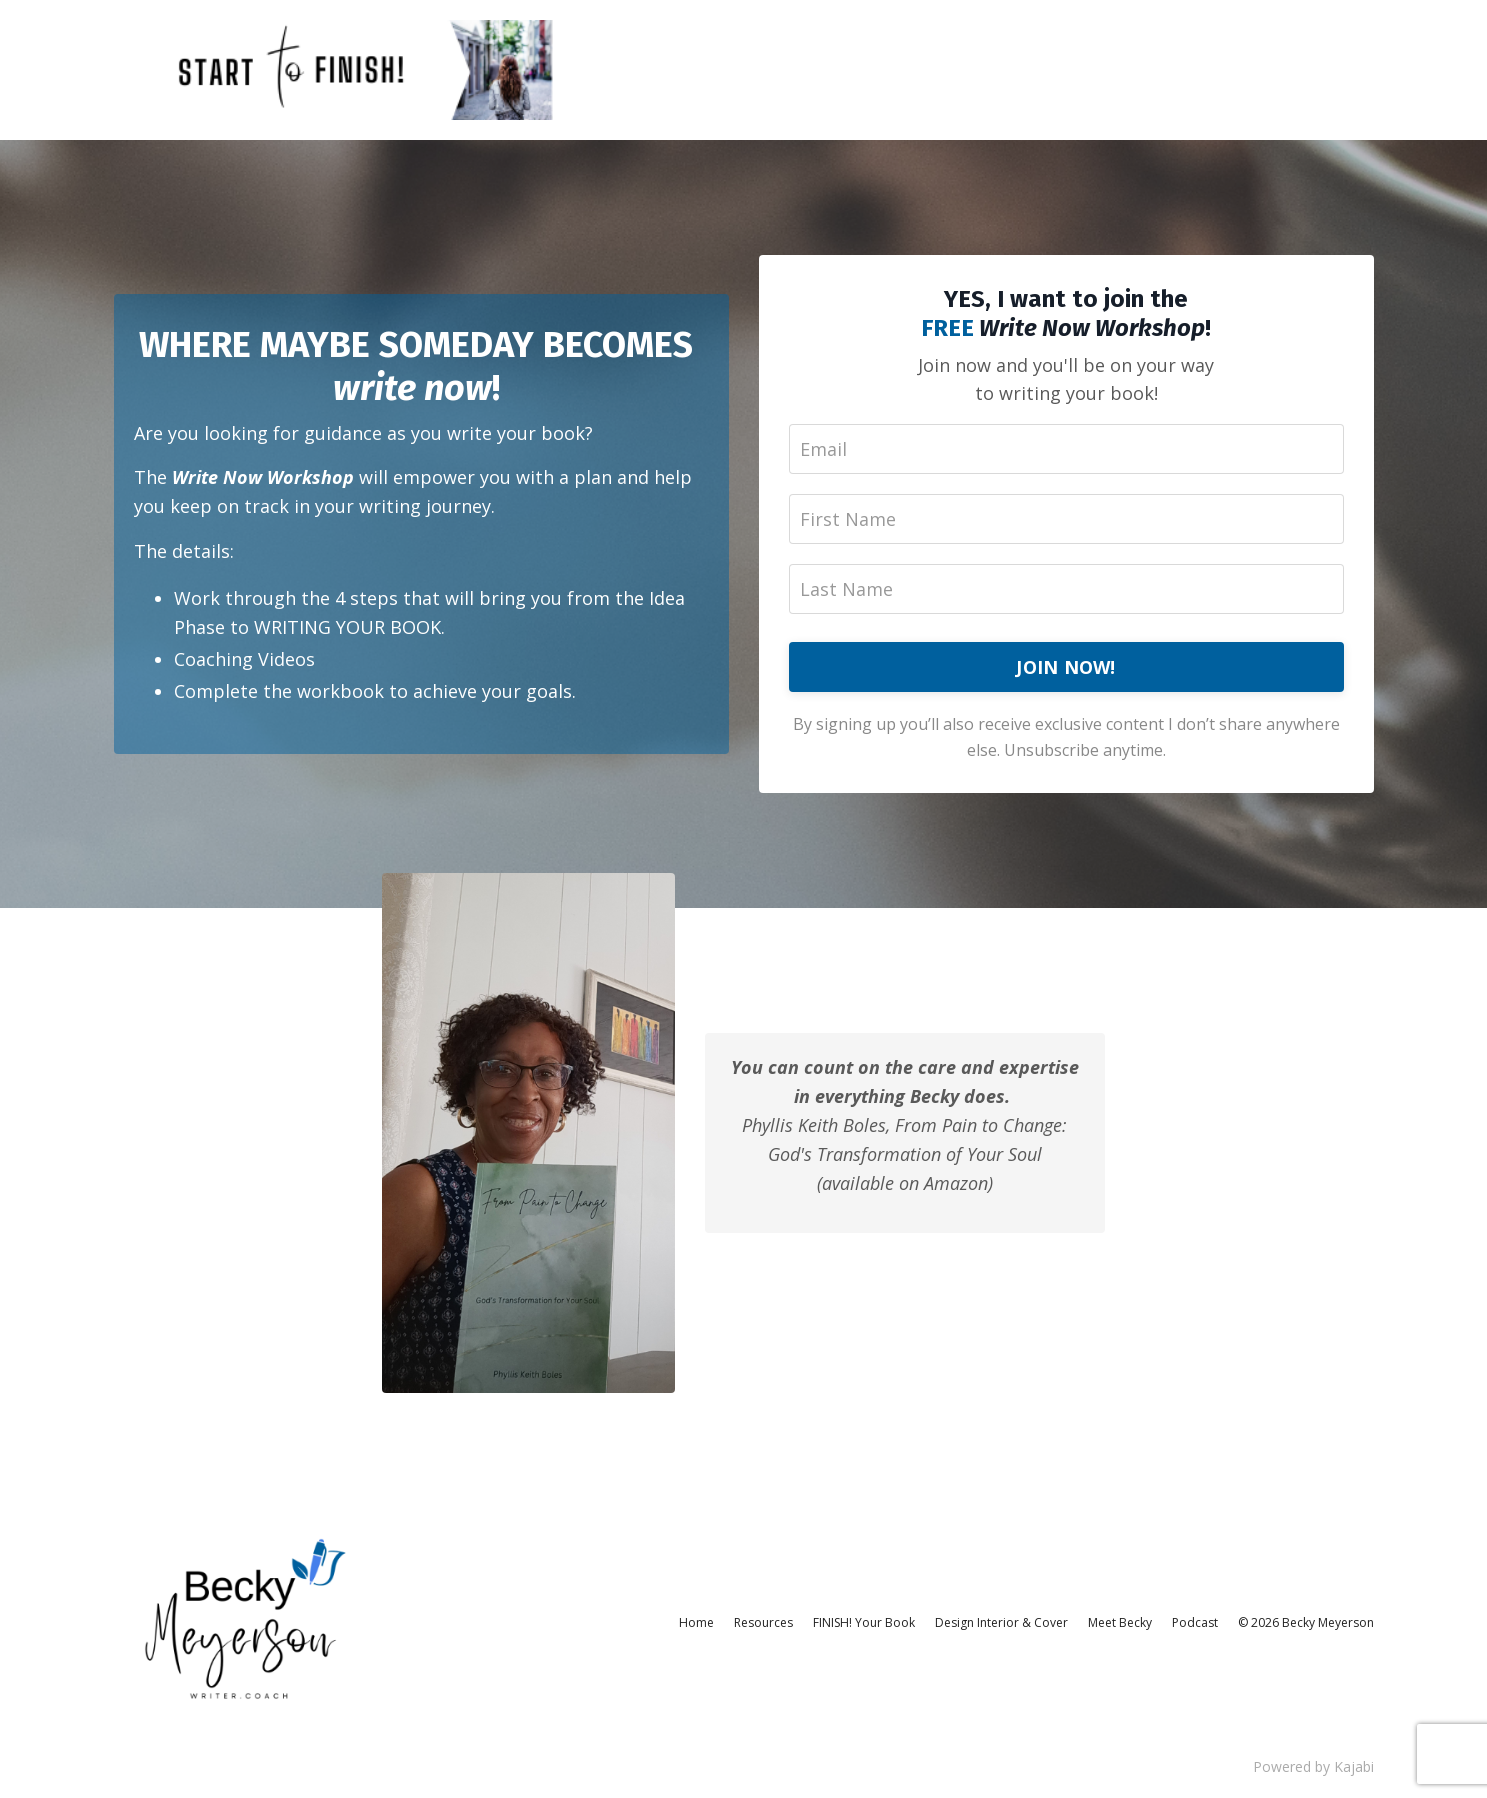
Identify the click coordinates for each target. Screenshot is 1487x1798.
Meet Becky (1120, 1622)
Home (696, 1622)
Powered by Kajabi (1313, 1766)
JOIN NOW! (1065, 667)
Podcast (1195, 1622)
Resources (763, 1622)
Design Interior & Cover (1001, 1622)
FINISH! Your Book (864, 1622)
